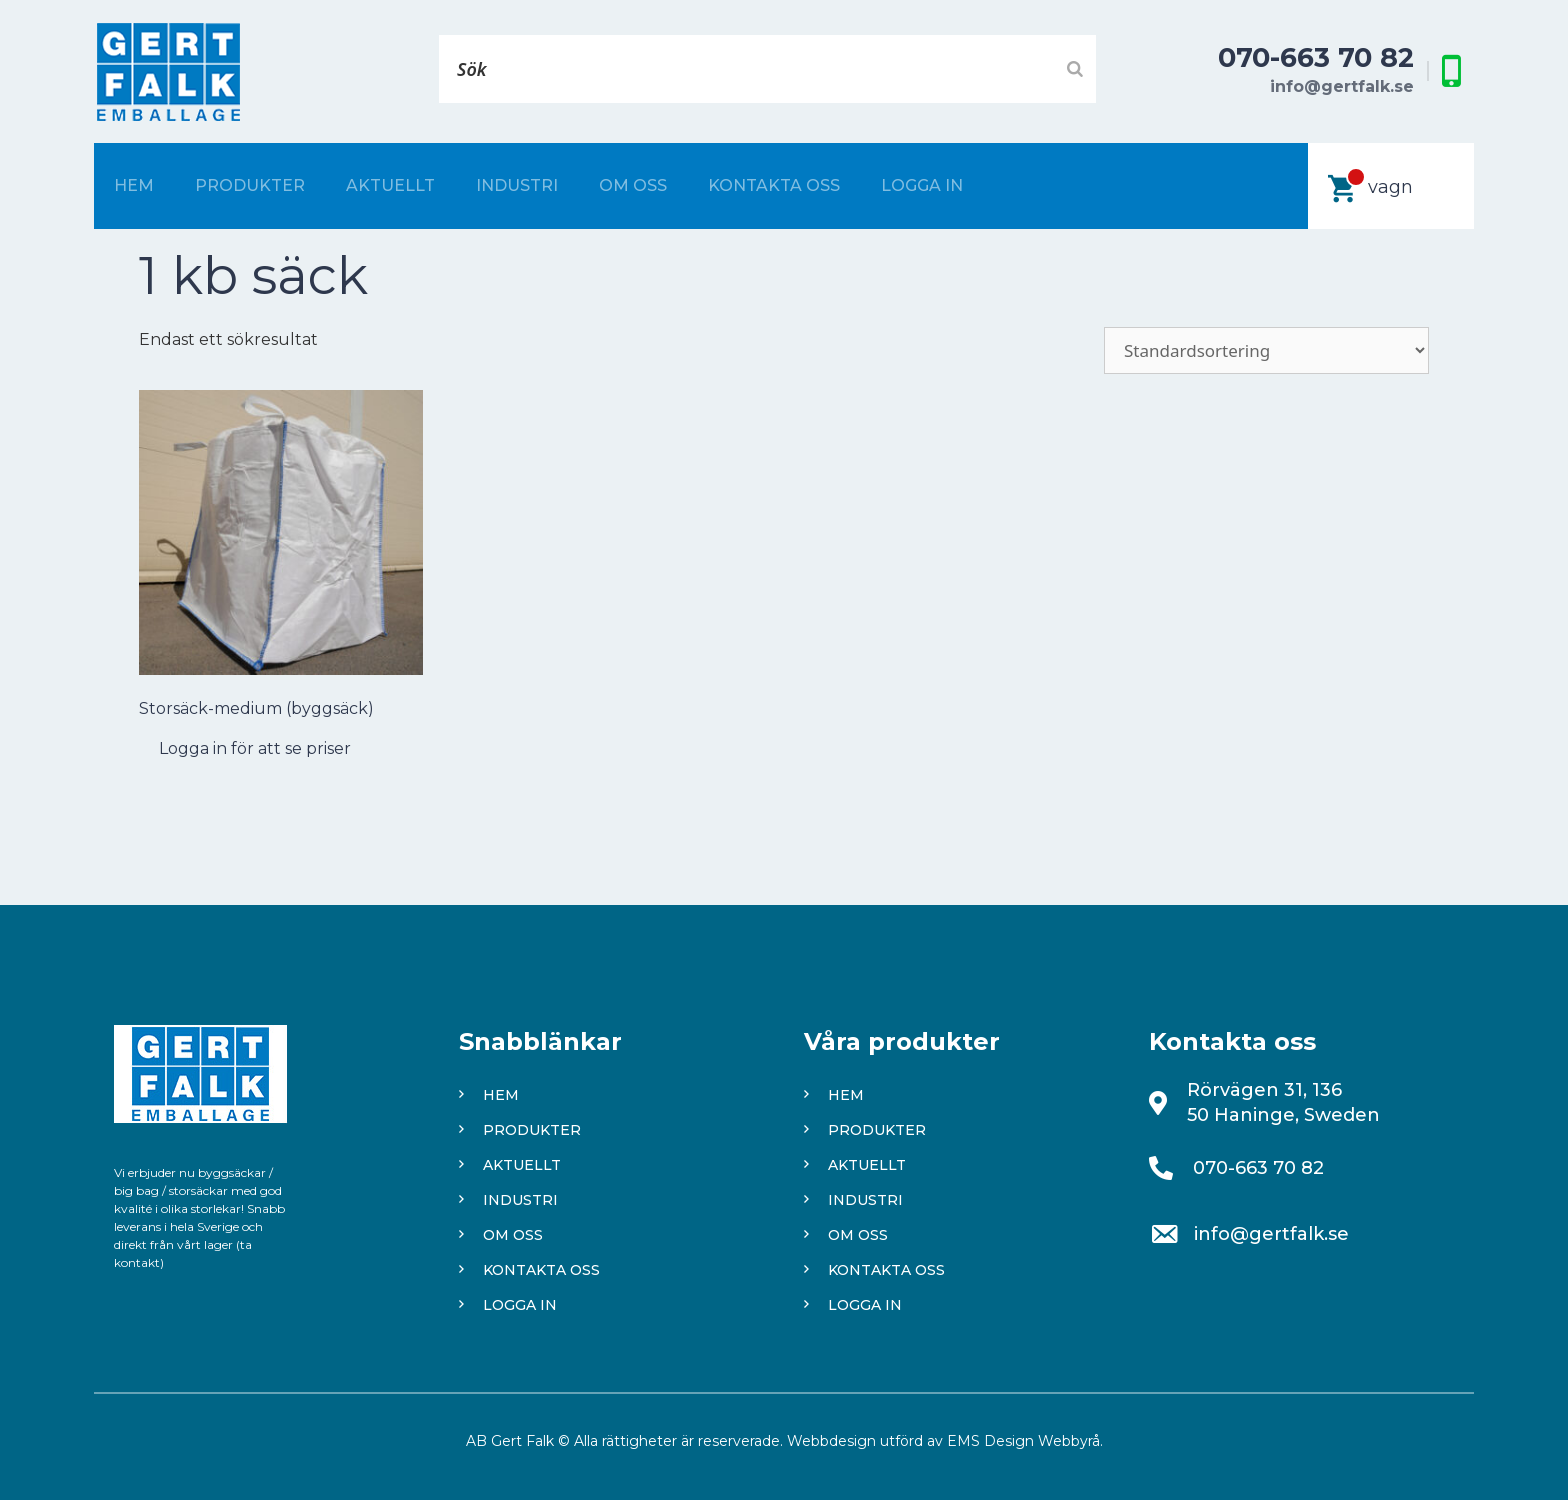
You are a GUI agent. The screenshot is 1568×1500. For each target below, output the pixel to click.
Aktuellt (390, 185)
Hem (134, 185)
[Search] (1075, 69)
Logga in (922, 185)
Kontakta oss (774, 185)
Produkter (250, 185)
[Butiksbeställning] (1266, 350)
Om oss (633, 185)
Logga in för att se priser (255, 748)
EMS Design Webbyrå (1023, 1441)
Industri (517, 185)
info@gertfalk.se (1342, 86)
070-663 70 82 (1316, 57)
